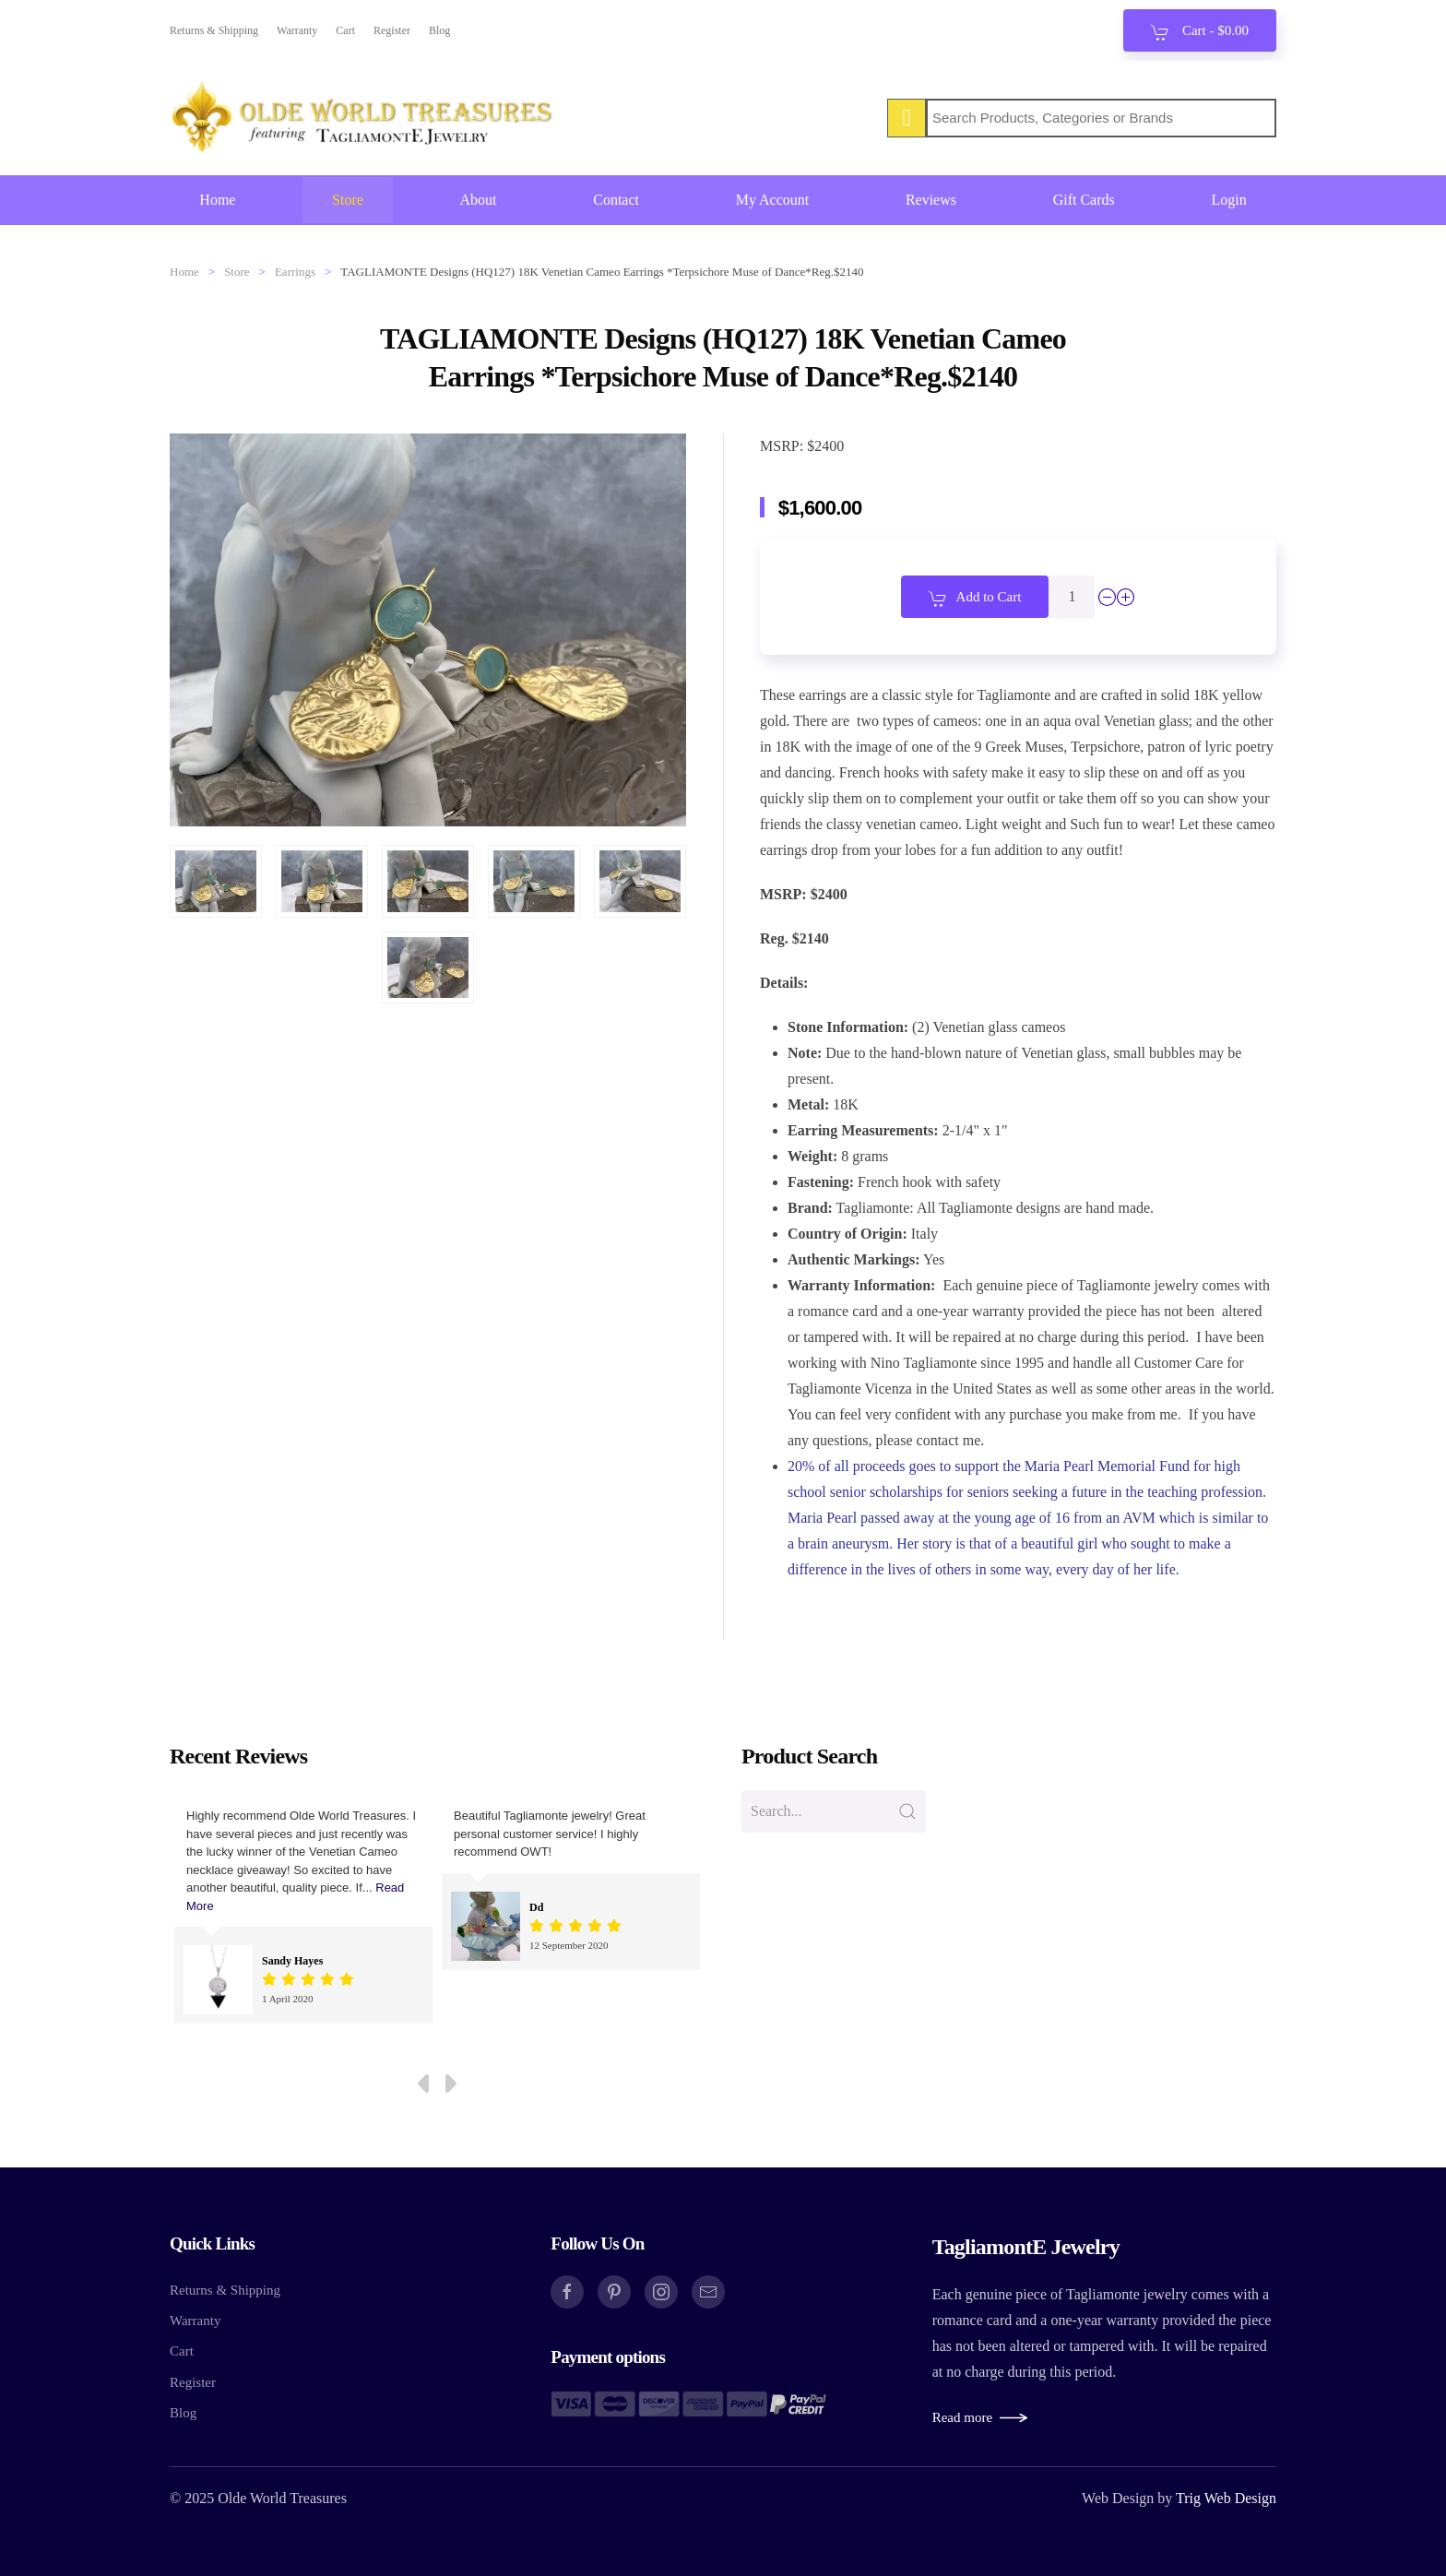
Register (391, 30)
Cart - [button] (1200, 32)
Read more (962, 2417)
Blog (439, 30)
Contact (616, 200)
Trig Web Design (1226, 2498)
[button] (216, 881)
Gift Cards (1084, 200)
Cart (345, 30)
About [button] (478, 200)
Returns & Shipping (214, 30)
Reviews (931, 200)
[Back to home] (363, 118)
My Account (773, 200)
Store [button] (347, 200)
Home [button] (217, 200)
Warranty (297, 30)
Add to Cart (975, 598)
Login (1228, 200)
